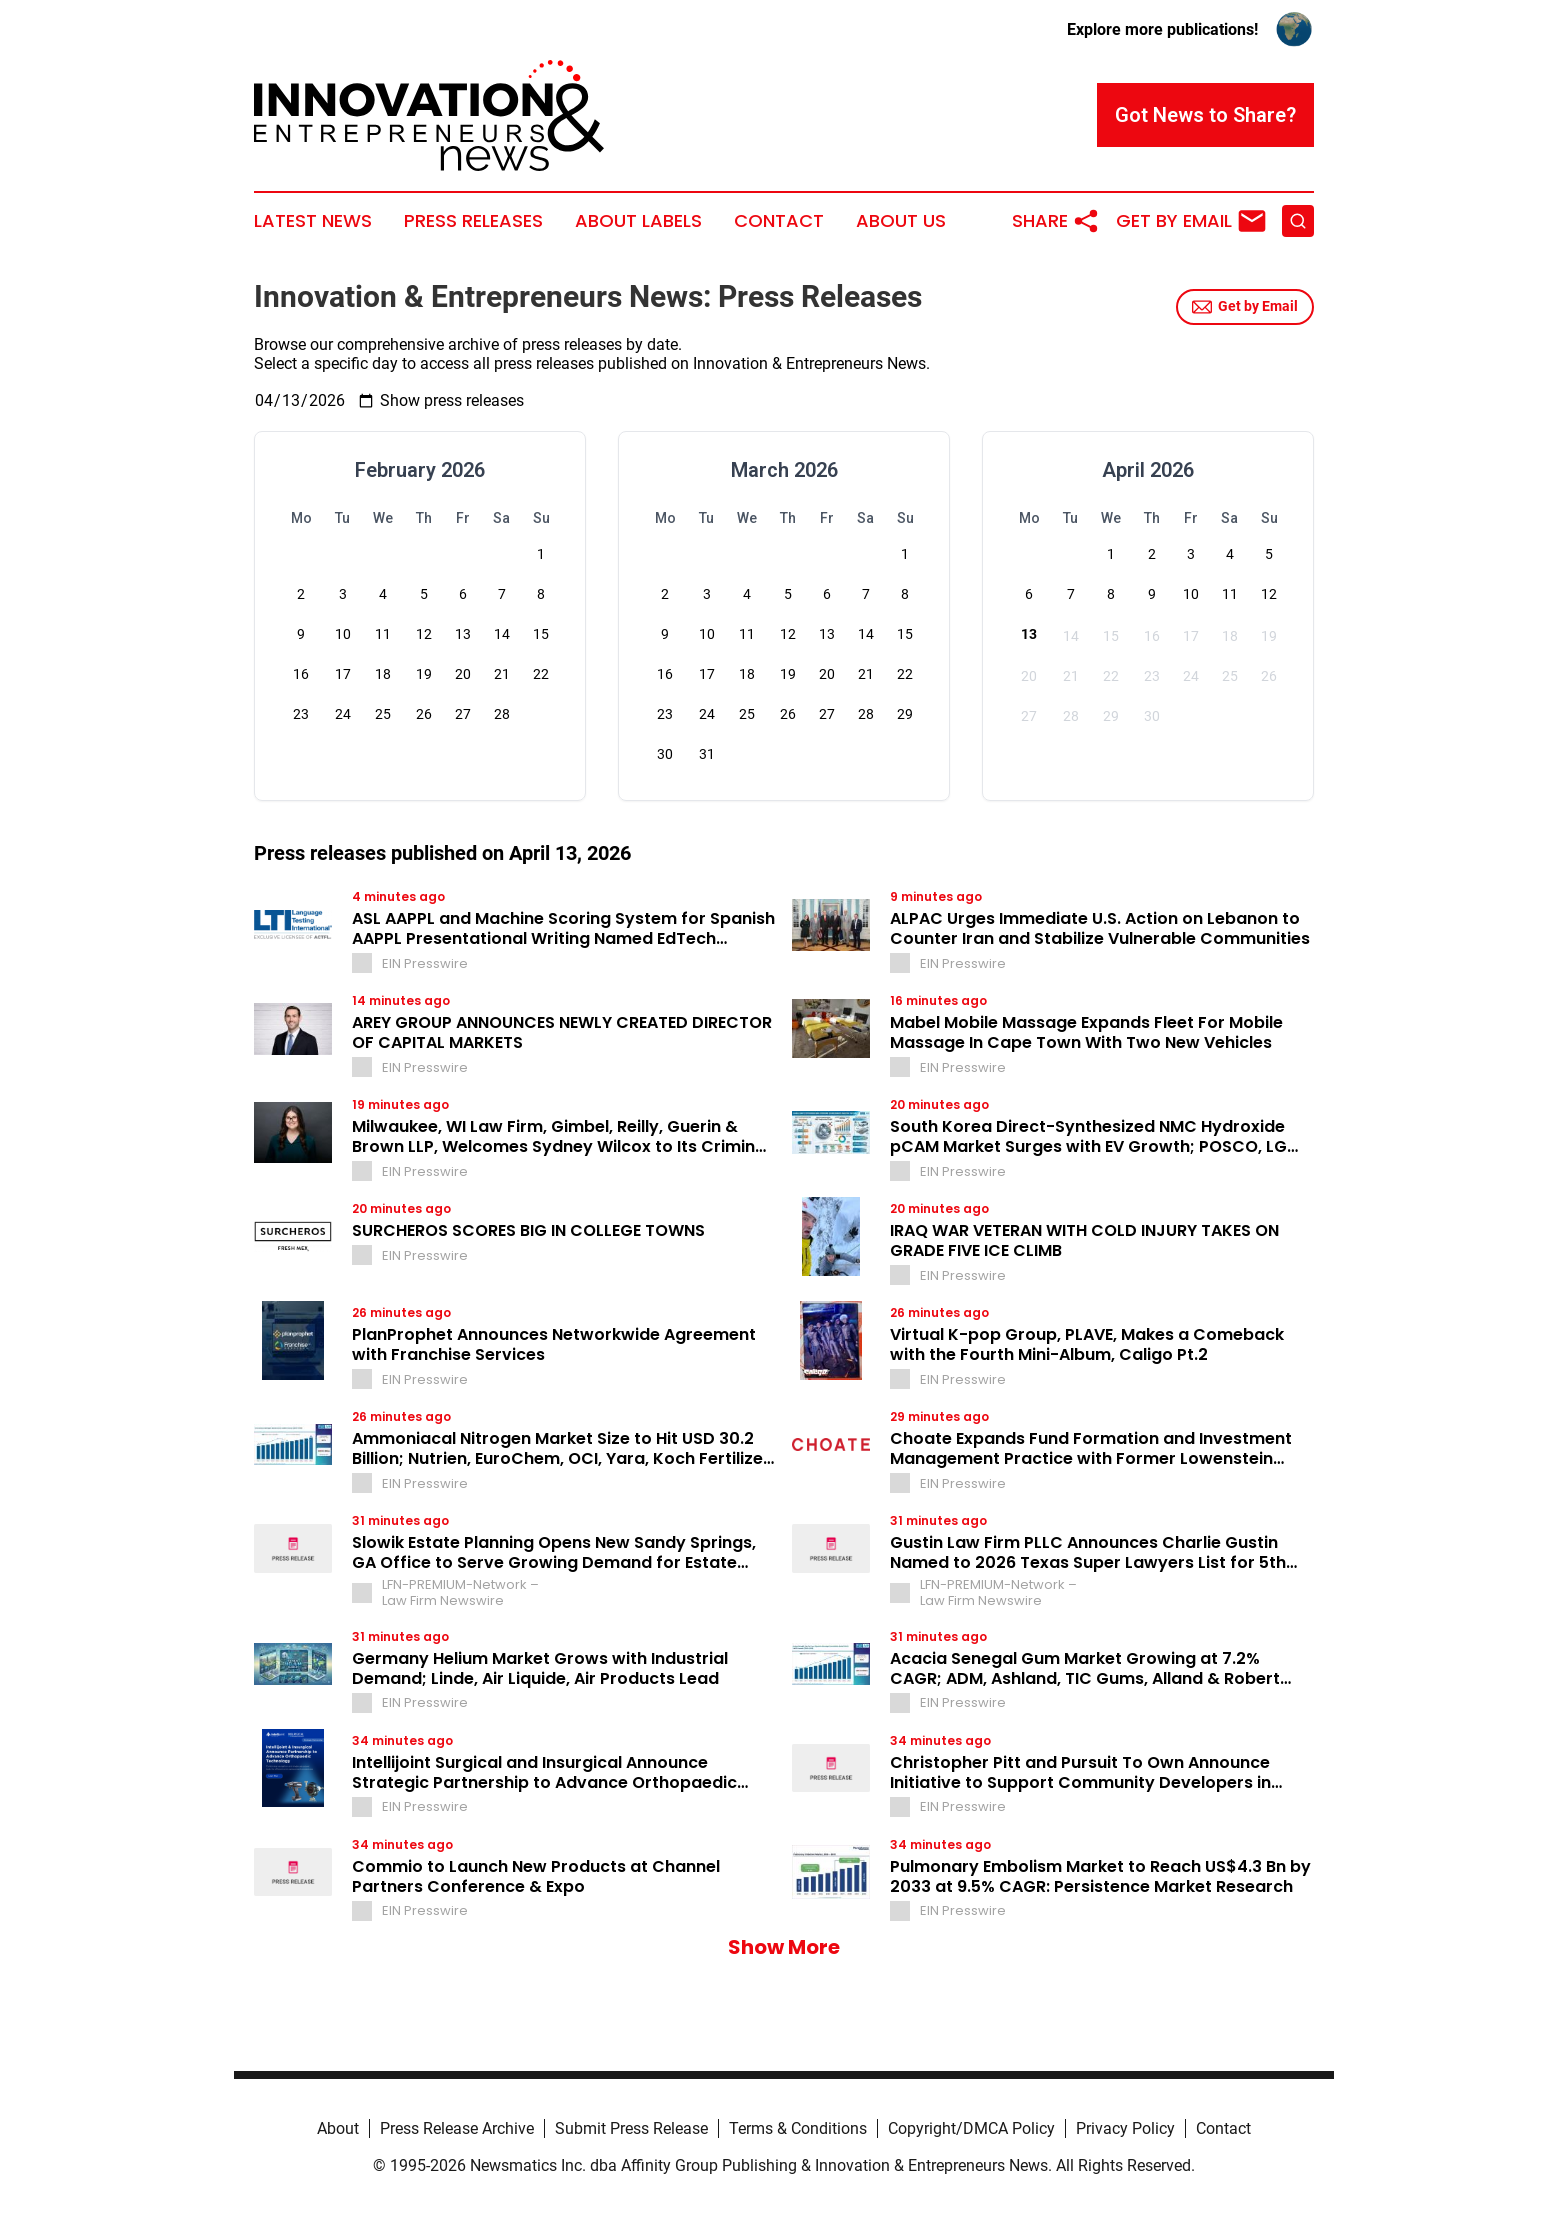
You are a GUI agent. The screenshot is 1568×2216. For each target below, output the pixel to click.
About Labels (638, 221)
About (338, 2128)
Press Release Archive (457, 2128)
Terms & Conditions (798, 2128)
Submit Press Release (631, 2128)
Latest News (313, 221)
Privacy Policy (1125, 2128)
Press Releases (473, 221)
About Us (901, 221)
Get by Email (1245, 307)
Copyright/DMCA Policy (971, 2128)
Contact (779, 221)
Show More (784, 1947)
